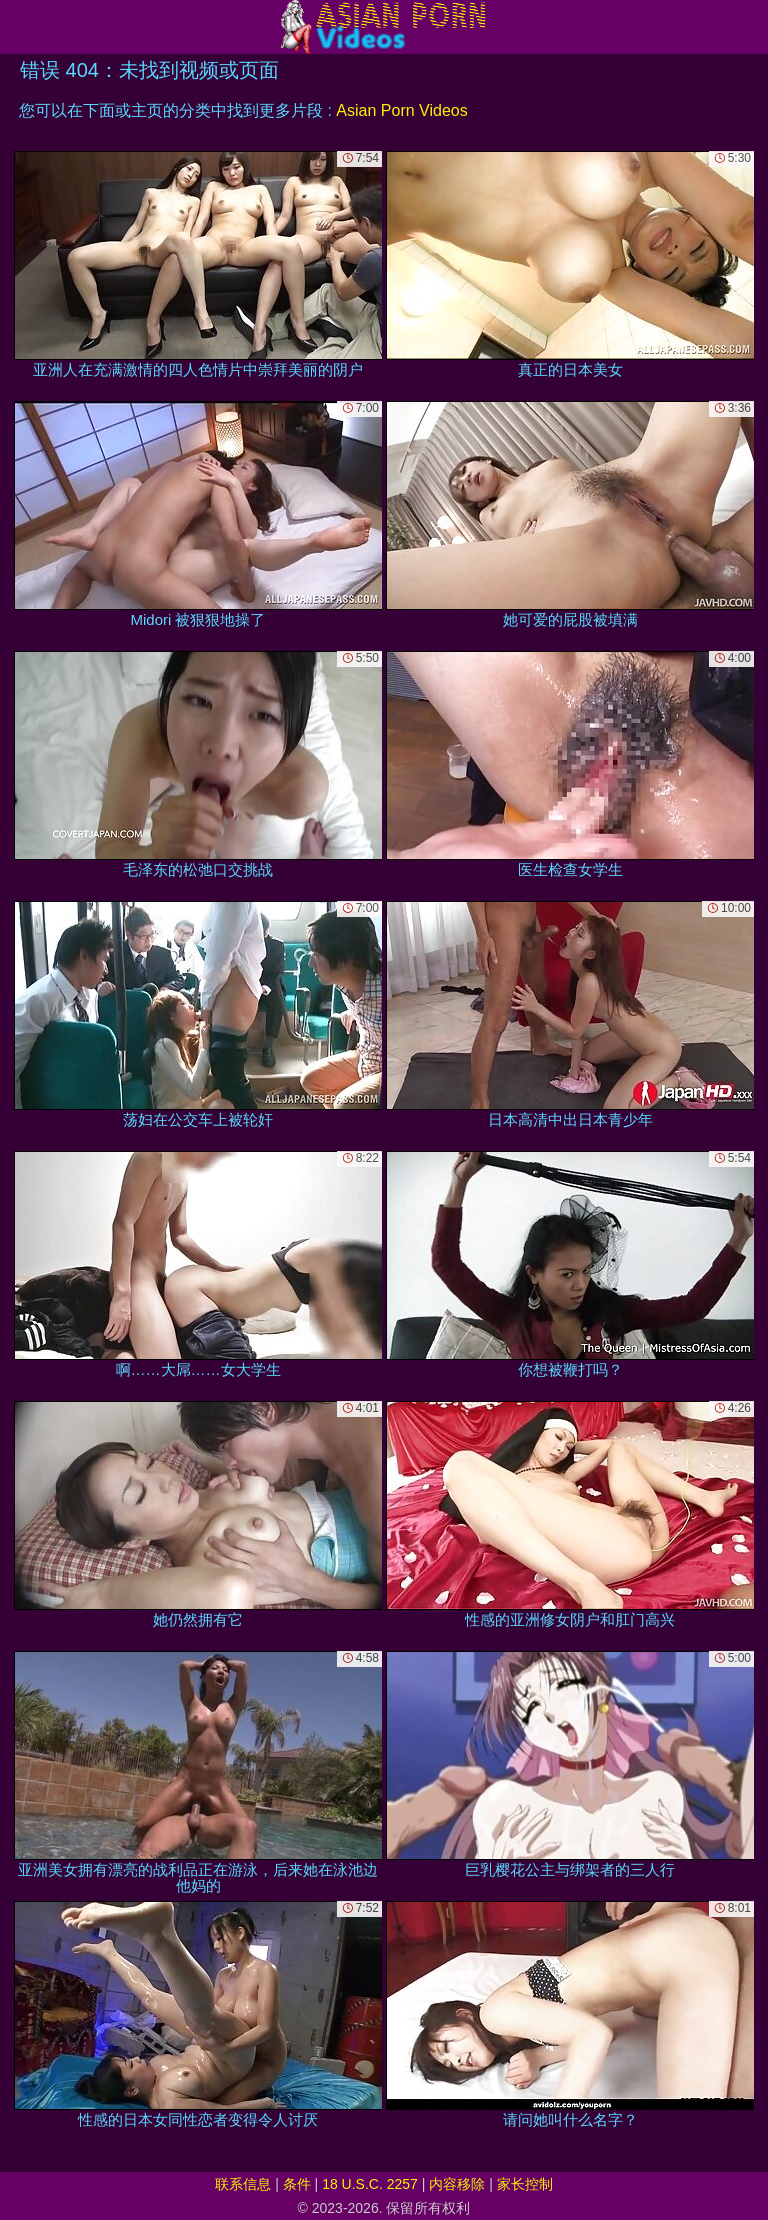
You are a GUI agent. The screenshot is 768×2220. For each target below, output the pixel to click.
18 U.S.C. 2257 (370, 2184)
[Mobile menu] (18, 27)
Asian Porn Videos (401, 110)
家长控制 (525, 2184)
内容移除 (457, 2184)
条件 (297, 2184)
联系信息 (243, 2184)
